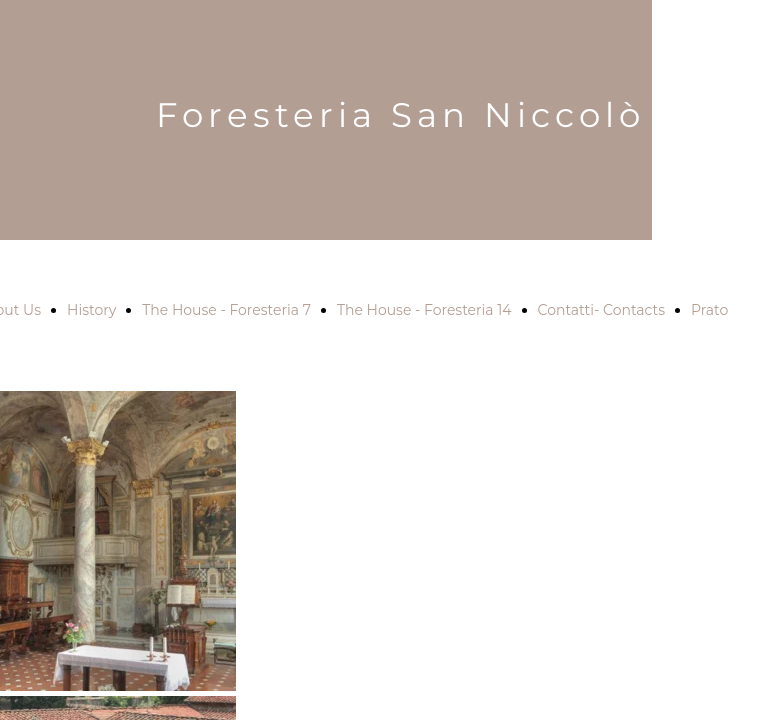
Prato (709, 310)
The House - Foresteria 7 (226, 310)
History (91, 310)
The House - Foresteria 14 (424, 310)
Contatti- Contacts (601, 310)
